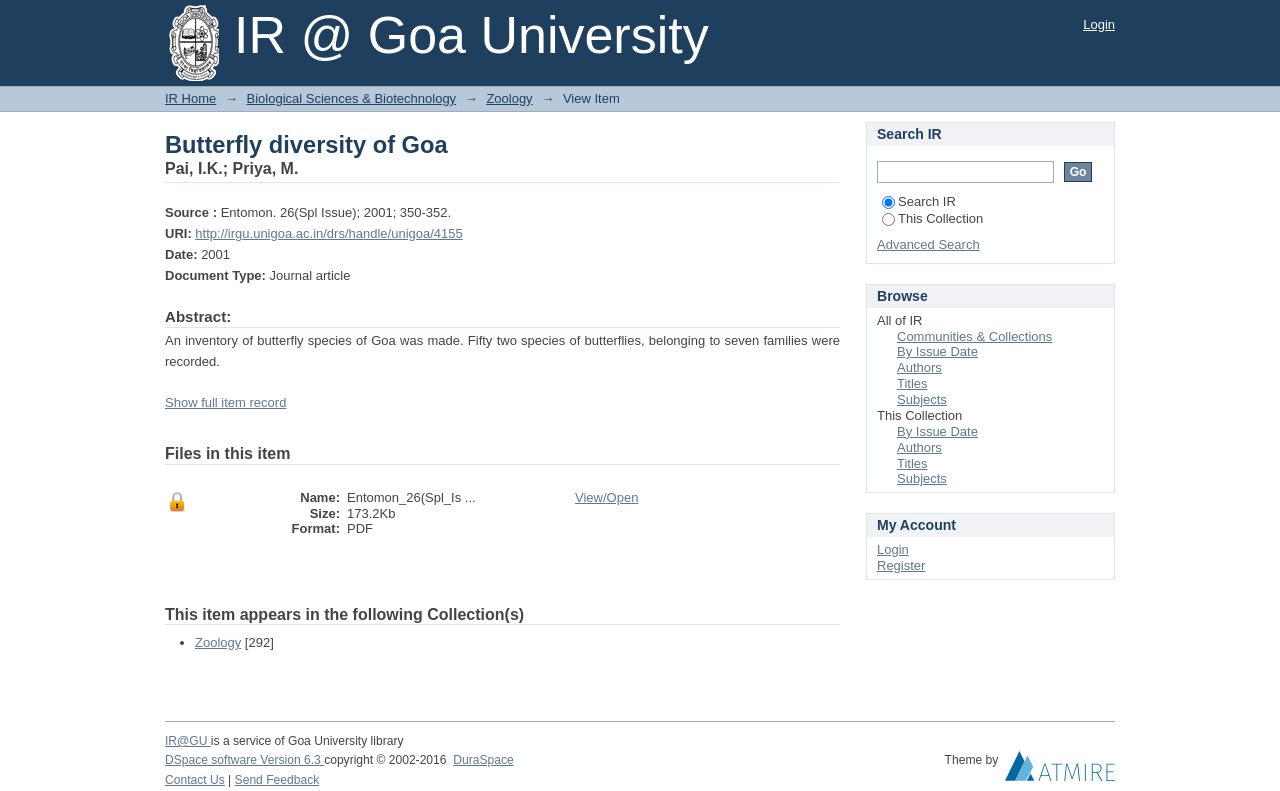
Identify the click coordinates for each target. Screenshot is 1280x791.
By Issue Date (937, 351)
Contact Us (195, 780)
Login (1099, 24)
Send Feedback (277, 780)
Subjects (922, 399)
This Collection (932, 218)
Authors (919, 367)
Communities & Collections (974, 336)
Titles (912, 383)
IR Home (190, 98)
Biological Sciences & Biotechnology (352, 98)
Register (901, 565)
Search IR (919, 201)
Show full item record (225, 402)
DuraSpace (483, 760)
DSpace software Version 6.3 (244, 760)
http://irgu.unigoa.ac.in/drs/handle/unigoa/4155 (328, 233)
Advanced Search (928, 244)
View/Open (606, 497)
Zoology (509, 98)
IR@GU (188, 741)
